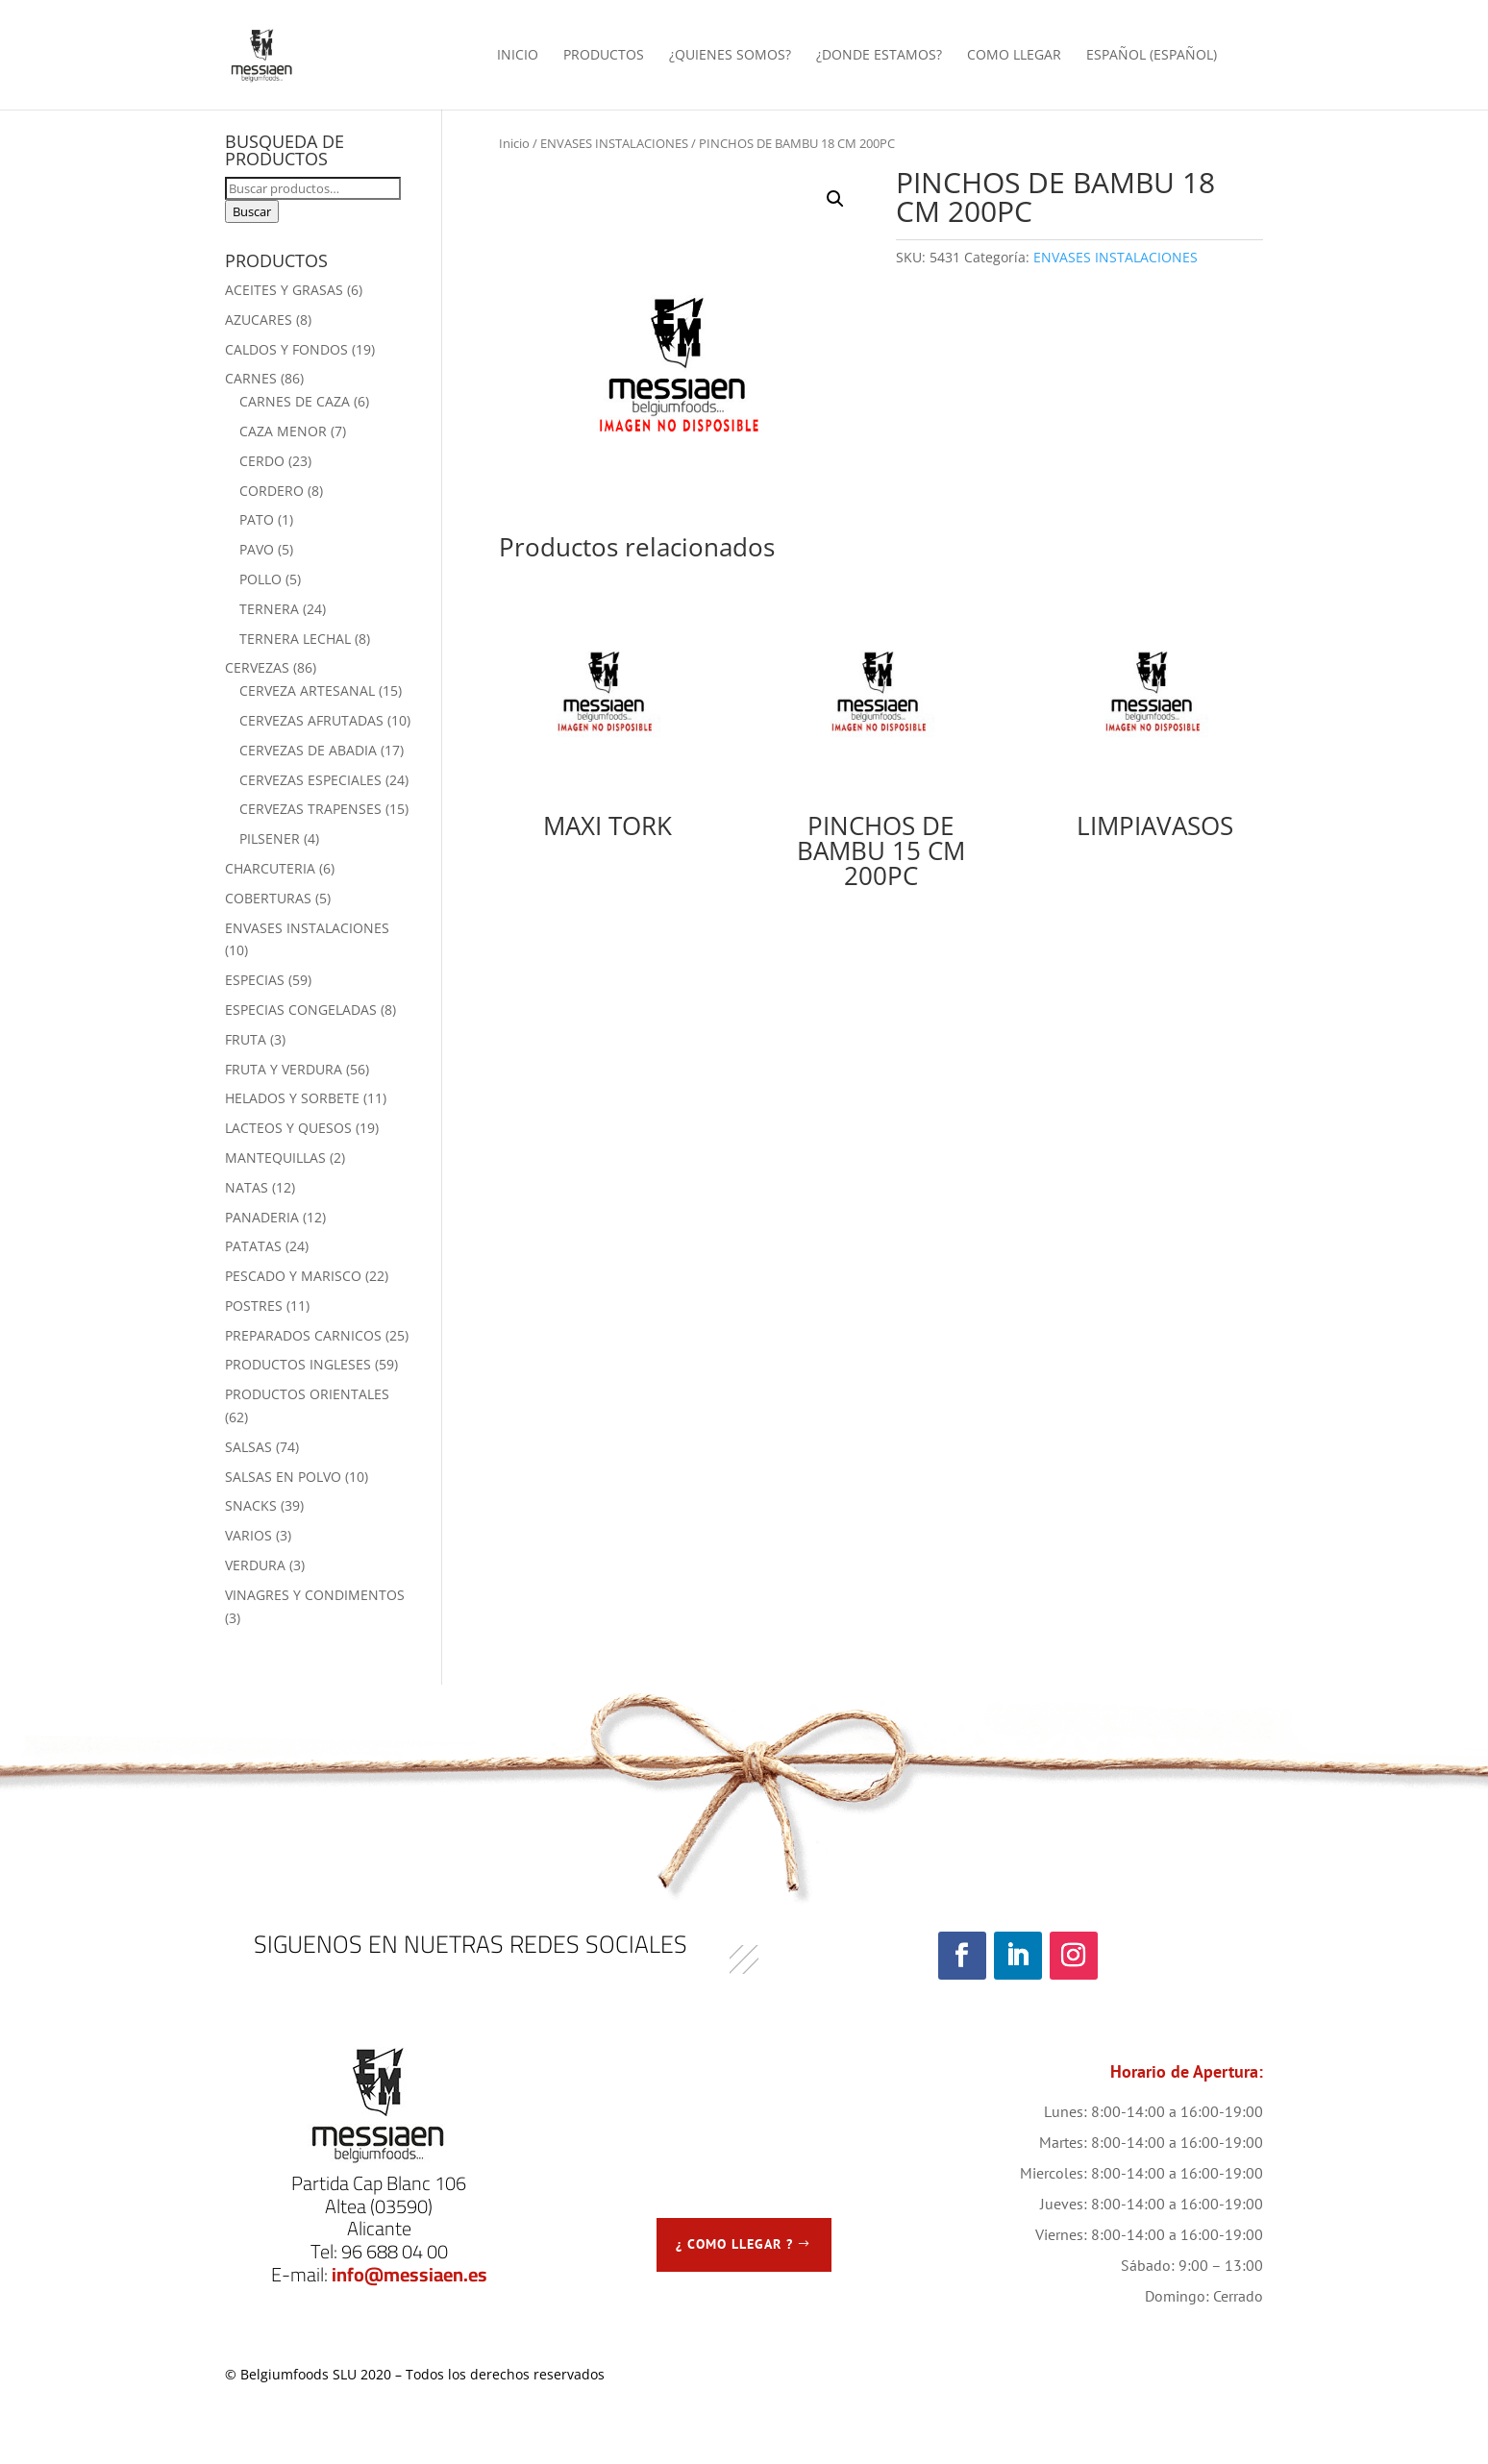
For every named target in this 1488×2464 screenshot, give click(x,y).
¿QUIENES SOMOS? (730, 55)
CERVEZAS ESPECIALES (310, 780)
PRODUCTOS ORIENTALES (307, 1394)
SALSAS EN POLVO (283, 1476)
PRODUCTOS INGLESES (298, 1364)
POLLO (260, 579)
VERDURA (255, 1565)
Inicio (514, 143)
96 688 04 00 (394, 2251)
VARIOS (248, 1535)
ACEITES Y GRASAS (284, 290)
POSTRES (254, 1305)
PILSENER (269, 838)
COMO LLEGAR (1014, 55)
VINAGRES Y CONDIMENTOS (315, 1595)
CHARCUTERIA (270, 868)
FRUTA (245, 1039)
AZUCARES (258, 319)
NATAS (246, 1187)
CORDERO (271, 490)
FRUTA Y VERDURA (283, 1069)
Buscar (252, 211)
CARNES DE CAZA (294, 401)
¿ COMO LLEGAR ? (734, 2244)
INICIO (517, 55)
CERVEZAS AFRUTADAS (311, 720)
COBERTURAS (268, 898)
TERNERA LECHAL (295, 638)
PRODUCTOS (603, 55)
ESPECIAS (255, 980)
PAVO (256, 549)
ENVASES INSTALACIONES (614, 143)
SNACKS (251, 1505)
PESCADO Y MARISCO (293, 1276)
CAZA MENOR (283, 431)
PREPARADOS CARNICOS (303, 1335)
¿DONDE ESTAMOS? (879, 55)
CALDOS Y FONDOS (286, 349)
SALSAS (248, 1447)
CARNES (251, 378)
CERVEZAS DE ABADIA (308, 750)
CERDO (262, 461)
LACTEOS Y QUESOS (288, 1128)
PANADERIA (262, 1217)
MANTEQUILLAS (275, 1157)
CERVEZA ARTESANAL (307, 690)
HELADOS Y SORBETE (292, 1098)
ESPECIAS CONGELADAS (301, 1009)
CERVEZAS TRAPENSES (310, 809)
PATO (256, 519)
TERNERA (269, 609)
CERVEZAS (257, 667)
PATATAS (253, 1246)
